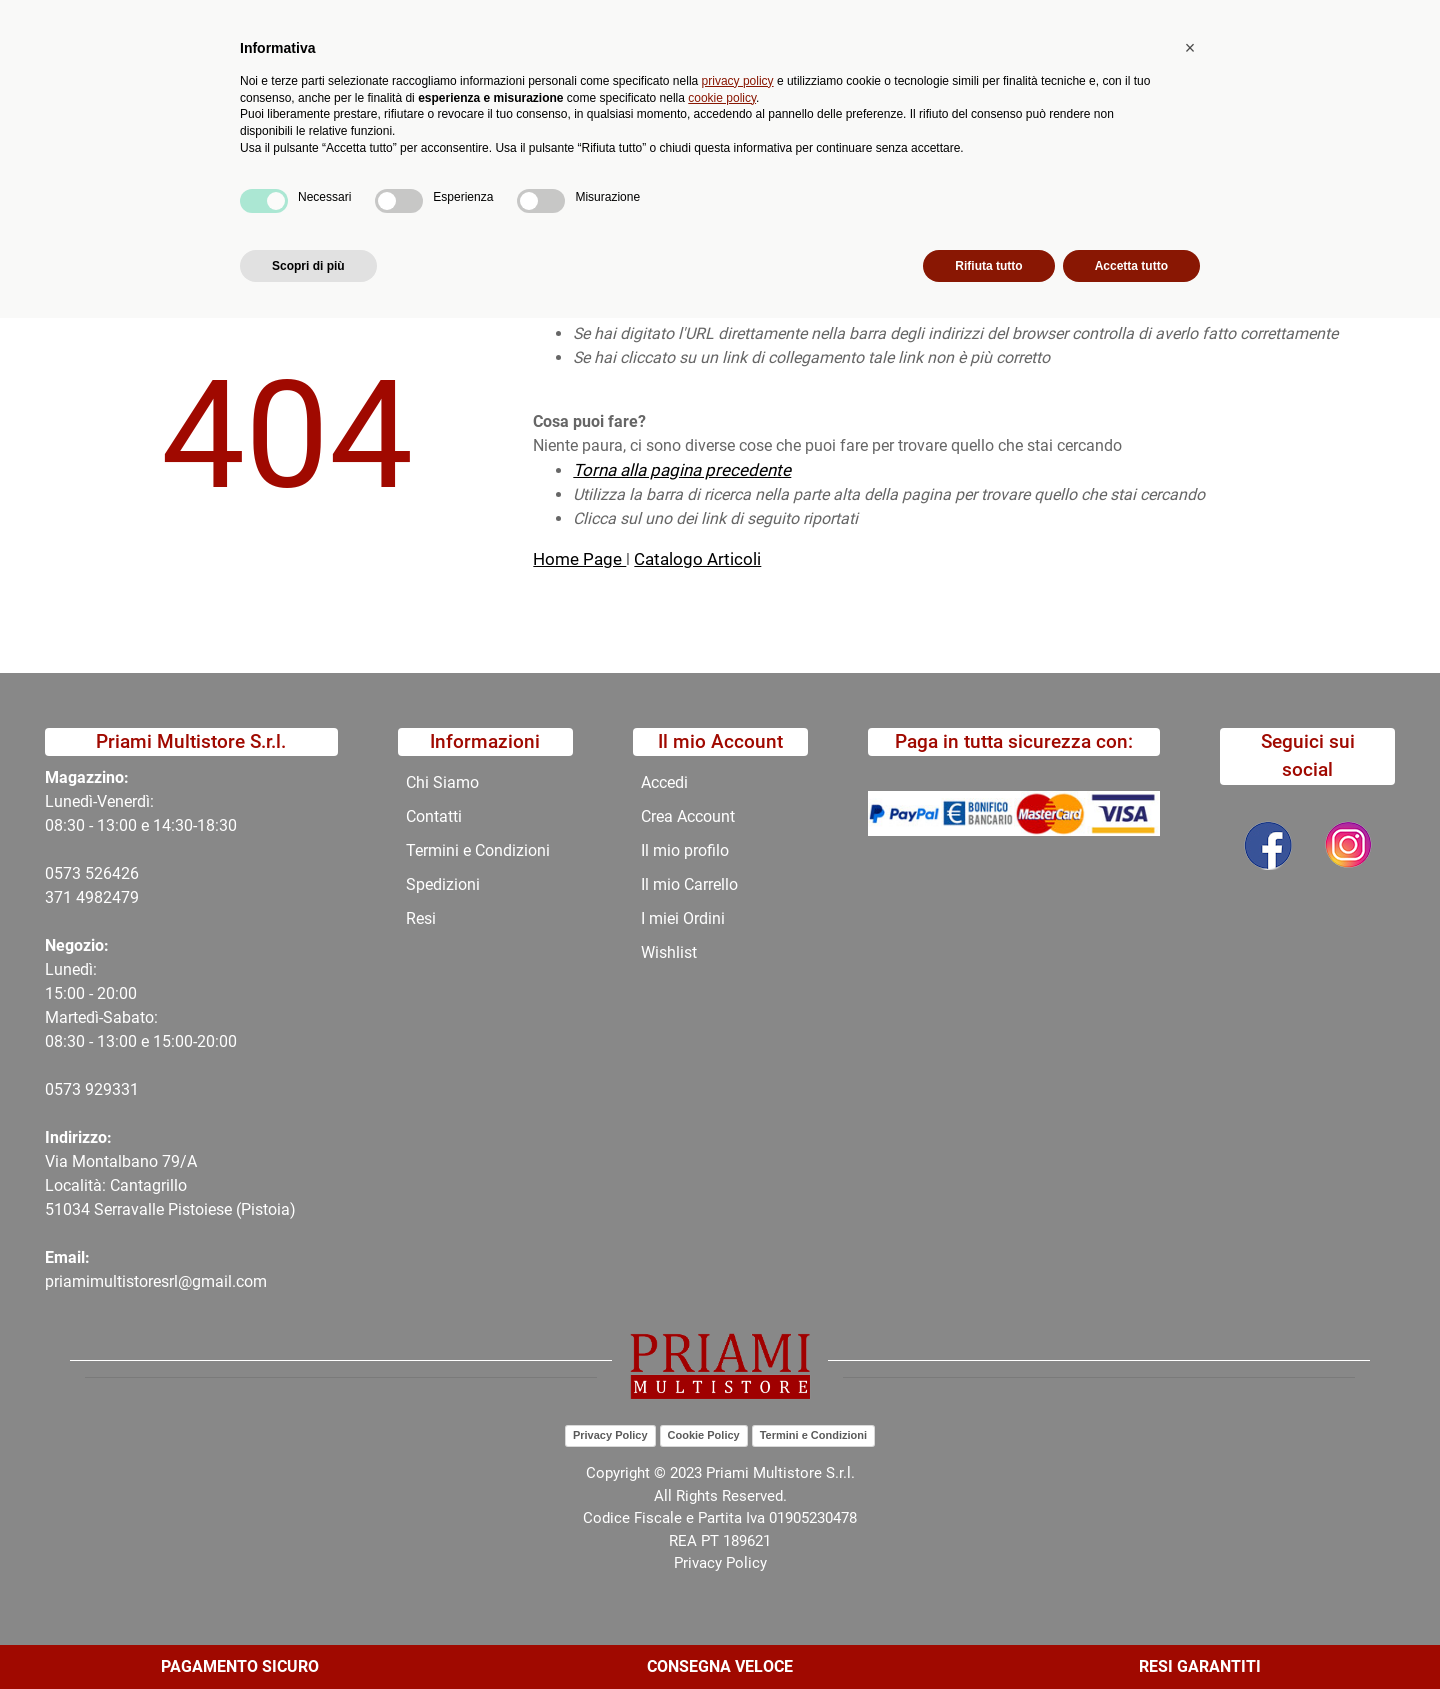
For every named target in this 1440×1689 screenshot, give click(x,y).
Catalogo (232, 165)
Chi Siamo (643, 165)
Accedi (664, 782)
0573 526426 (92, 873)
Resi (421, 918)
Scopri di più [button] (308, 1636)
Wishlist (669, 952)
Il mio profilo (685, 850)
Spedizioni (443, 884)
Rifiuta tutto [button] (988, 1636)
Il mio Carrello (689, 884)
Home (122, 213)
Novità (436, 165)
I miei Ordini (683, 918)
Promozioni (534, 165)
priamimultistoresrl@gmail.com (156, 1281)
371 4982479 (92, 897)
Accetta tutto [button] (1131, 1636)
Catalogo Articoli (697, 559)
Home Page (579, 559)
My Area (1372, 21)
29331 (116, 1089)
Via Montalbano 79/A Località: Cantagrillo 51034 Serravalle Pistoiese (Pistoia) (170, 1185)
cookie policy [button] (722, 1468)
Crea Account (688, 816)
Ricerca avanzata (583, 95)
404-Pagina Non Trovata (256, 213)
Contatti (742, 165)
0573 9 (69, 1089)
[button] (452, 96)
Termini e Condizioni (478, 850)
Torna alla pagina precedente (682, 470)
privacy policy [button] (738, 1451)
